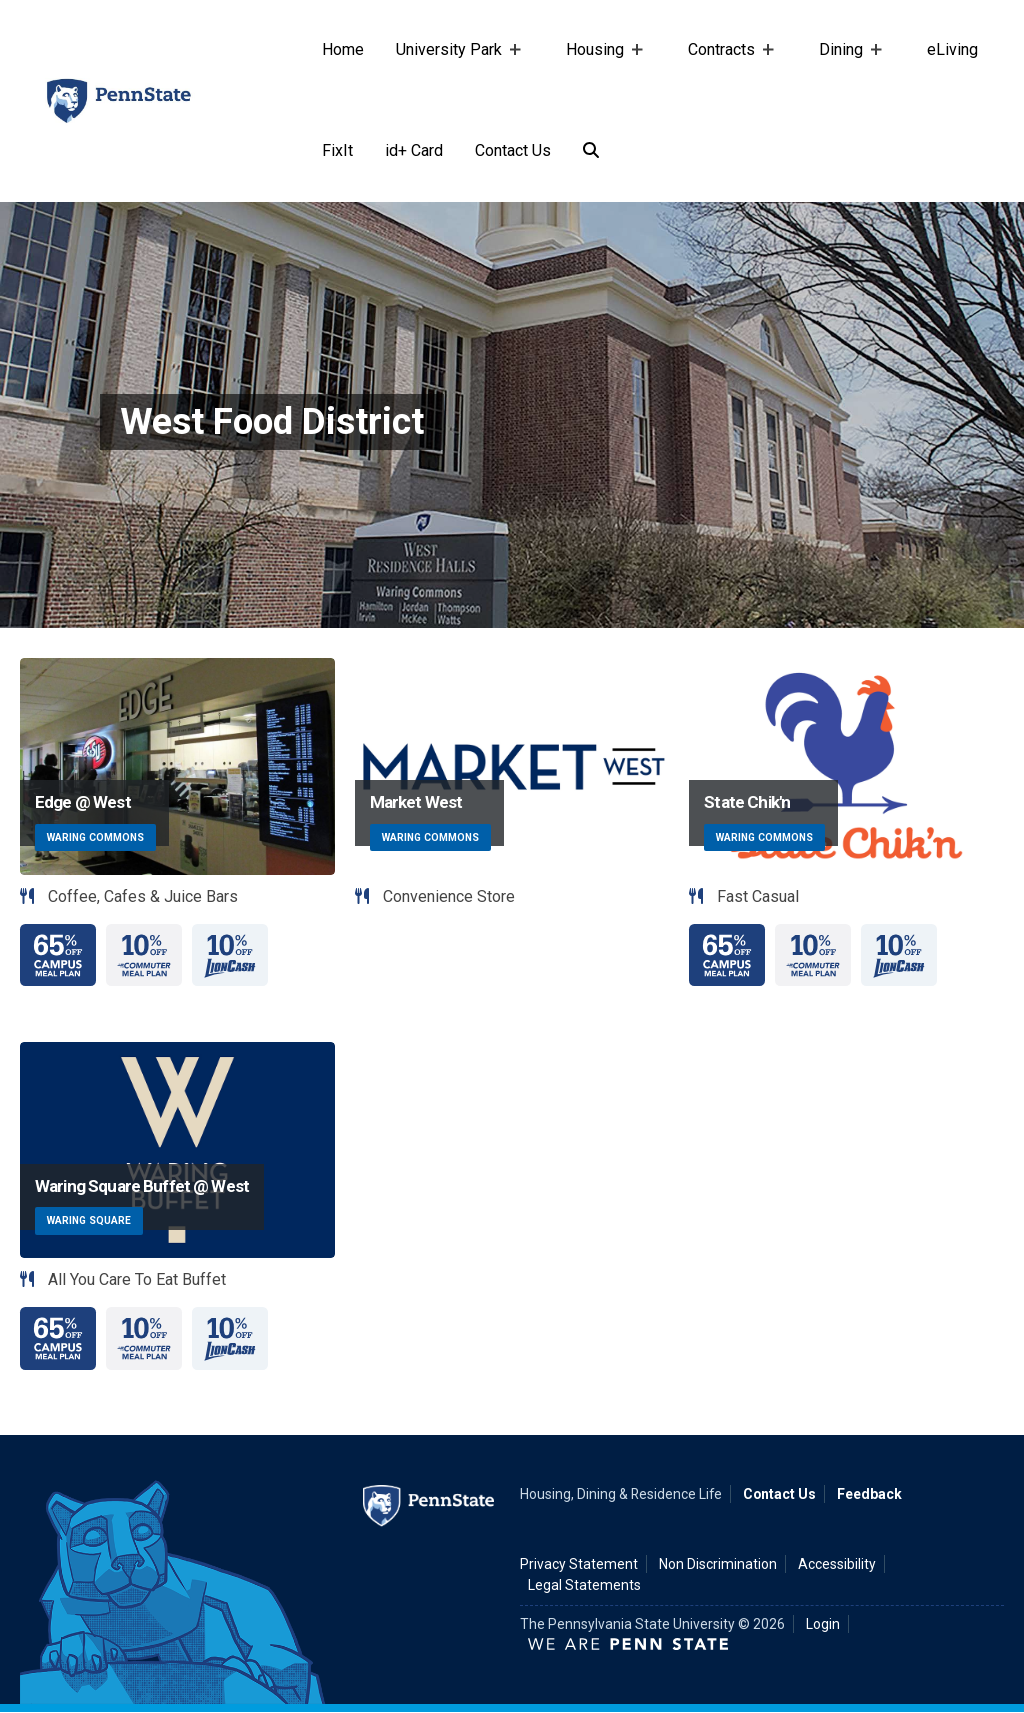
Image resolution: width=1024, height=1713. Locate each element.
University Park (453, 70)
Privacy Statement (579, 1564)
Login (823, 1624)
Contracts (725, 70)
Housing (599, 70)
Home (343, 49)
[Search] (591, 151)
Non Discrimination (718, 1564)
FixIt (337, 150)
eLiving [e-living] (952, 49)
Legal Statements (584, 1585)
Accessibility (837, 1564)
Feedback (869, 1494)
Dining (845, 70)
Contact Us (513, 150)
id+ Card (414, 150)
